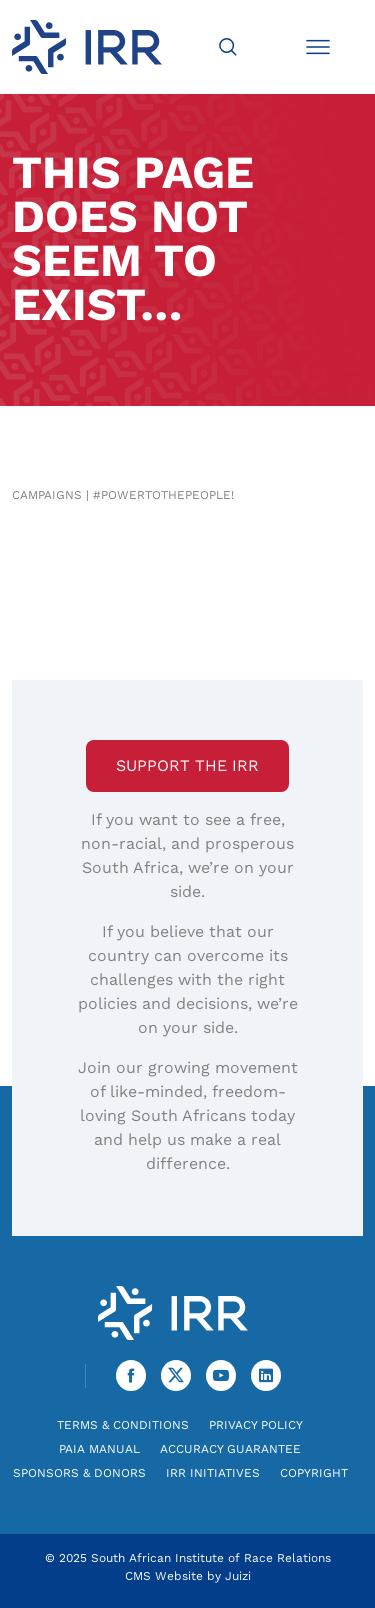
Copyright (314, 1473)
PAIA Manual (99, 1449)
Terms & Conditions (123, 1425)
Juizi (238, 1576)
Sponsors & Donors (79, 1473)
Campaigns (47, 495)
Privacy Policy (256, 1425)
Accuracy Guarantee (230, 1449)
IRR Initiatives (213, 1473)
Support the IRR (187, 765)
